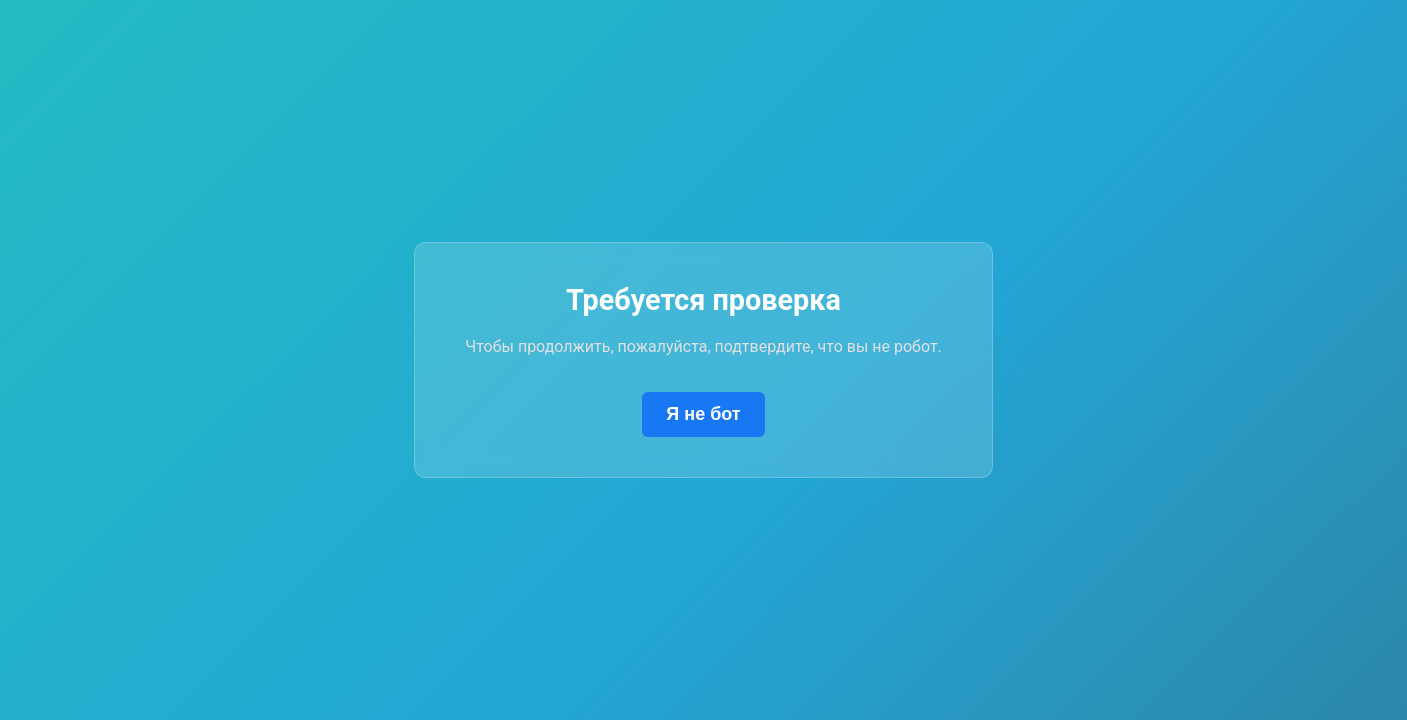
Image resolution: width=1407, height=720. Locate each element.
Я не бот (703, 414)
